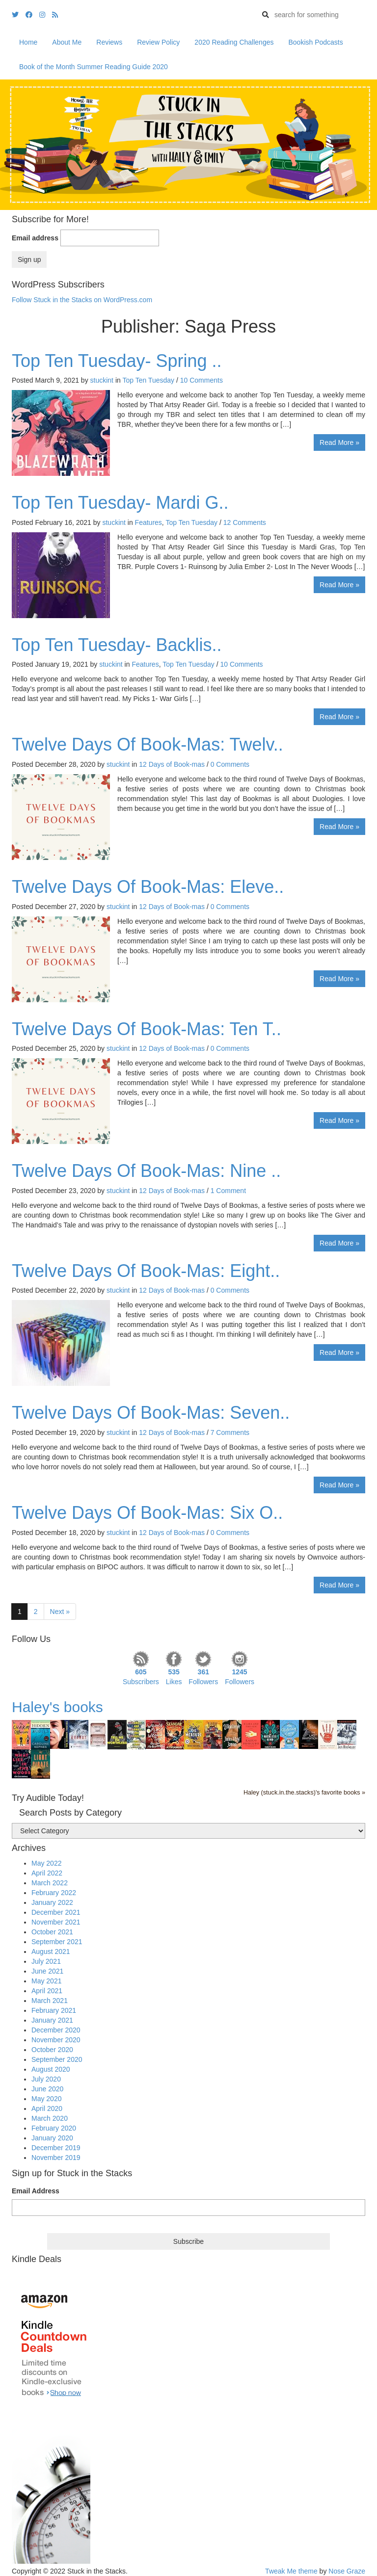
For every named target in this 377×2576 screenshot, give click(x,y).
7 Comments (230, 1432)
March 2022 (49, 1883)
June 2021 (47, 1971)
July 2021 (46, 1961)
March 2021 (49, 2000)
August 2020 (50, 2069)
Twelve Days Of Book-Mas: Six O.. (147, 1513)
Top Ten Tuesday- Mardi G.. (120, 503)
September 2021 (56, 1942)
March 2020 (49, 2118)
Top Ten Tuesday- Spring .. (117, 361)
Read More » (339, 442)
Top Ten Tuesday (148, 380)
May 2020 (46, 2099)
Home (28, 42)
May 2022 (46, 1863)
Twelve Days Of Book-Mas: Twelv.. (147, 744)
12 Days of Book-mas (172, 764)
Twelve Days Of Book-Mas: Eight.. (146, 1271)
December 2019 (56, 2148)
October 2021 (52, 1932)
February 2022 (53, 1893)
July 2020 (46, 2079)
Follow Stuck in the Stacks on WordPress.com (82, 300)
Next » (60, 1611)
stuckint (101, 380)
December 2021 (56, 1912)
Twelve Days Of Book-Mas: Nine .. (146, 1171)
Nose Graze (346, 2571)
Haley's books (57, 1707)
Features (148, 522)
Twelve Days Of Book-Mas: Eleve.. (148, 887)
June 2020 (47, 2089)
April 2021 (46, 1991)
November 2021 (56, 1922)
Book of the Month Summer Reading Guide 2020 (93, 67)
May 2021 (46, 1981)
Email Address (35, 2191)
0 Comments (230, 764)
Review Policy (158, 42)
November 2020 (56, 2040)
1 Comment (228, 1191)
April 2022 (46, 1873)
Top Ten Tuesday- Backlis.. (117, 645)
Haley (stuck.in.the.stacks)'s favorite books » (304, 1792)
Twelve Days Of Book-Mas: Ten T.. (146, 1029)
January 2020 (52, 2138)
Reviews (109, 42)
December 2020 (56, 2030)
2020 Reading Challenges (233, 42)
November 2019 (56, 2157)
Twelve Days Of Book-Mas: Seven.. (151, 1413)
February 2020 (53, 2128)
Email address (35, 238)
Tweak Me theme (291, 2571)
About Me (66, 42)
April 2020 (46, 2108)
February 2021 (53, 2010)
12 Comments (244, 522)
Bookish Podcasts (315, 42)
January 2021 (52, 2020)
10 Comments (201, 380)
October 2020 (52, 2050)
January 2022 (52, 1902)
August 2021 (50, 1951)
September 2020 (56, 2059)
